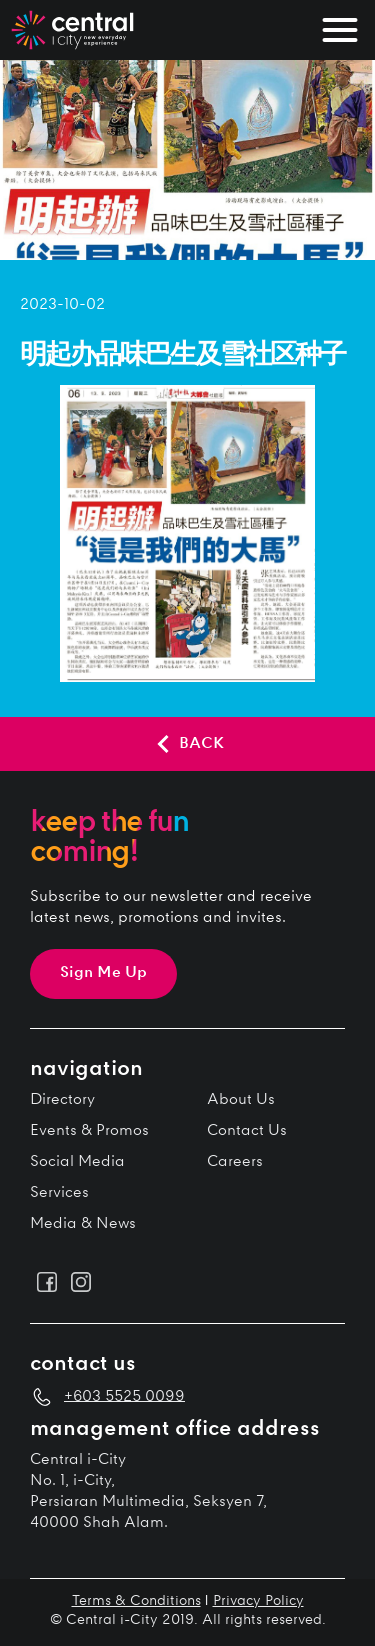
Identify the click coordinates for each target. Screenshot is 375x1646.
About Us (241, 1100)
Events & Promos (89, 1131)
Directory (62, 1100)
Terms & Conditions (136, 1602)
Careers (235, 1162)
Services (59, 1193)
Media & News (83, 1224)
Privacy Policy (258, 1602)
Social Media (77, 1162)
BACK (187, 744)
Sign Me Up (103, 973)
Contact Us (247, 1131)
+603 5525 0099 (124, 1396)
